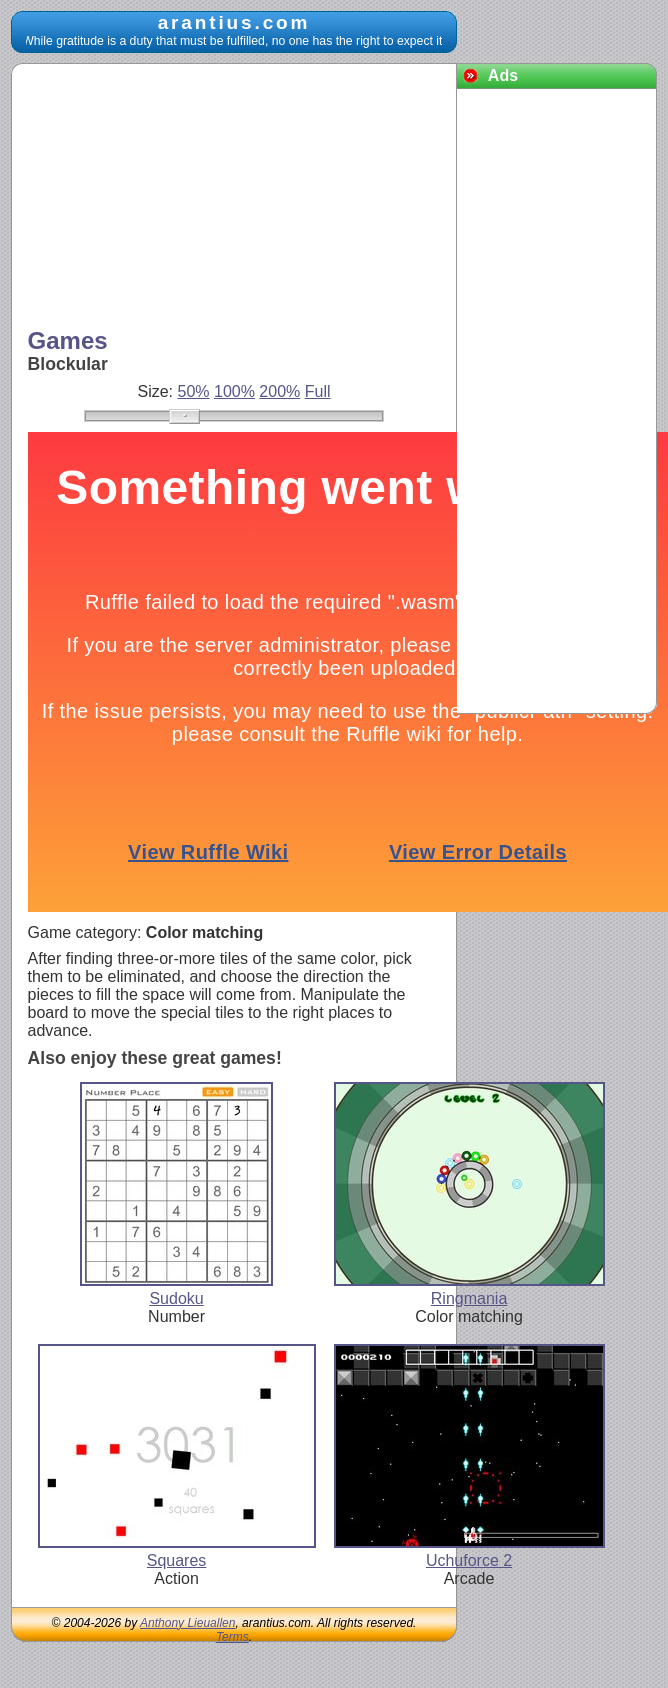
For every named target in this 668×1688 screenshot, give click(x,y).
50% (194, 391)
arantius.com (234, 22)
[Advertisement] (178, 198)
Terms (232, 1637)
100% (234, 391)
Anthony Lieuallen (187, 1623)
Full (318, 391)
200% (279, 391)
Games (68, 340)
